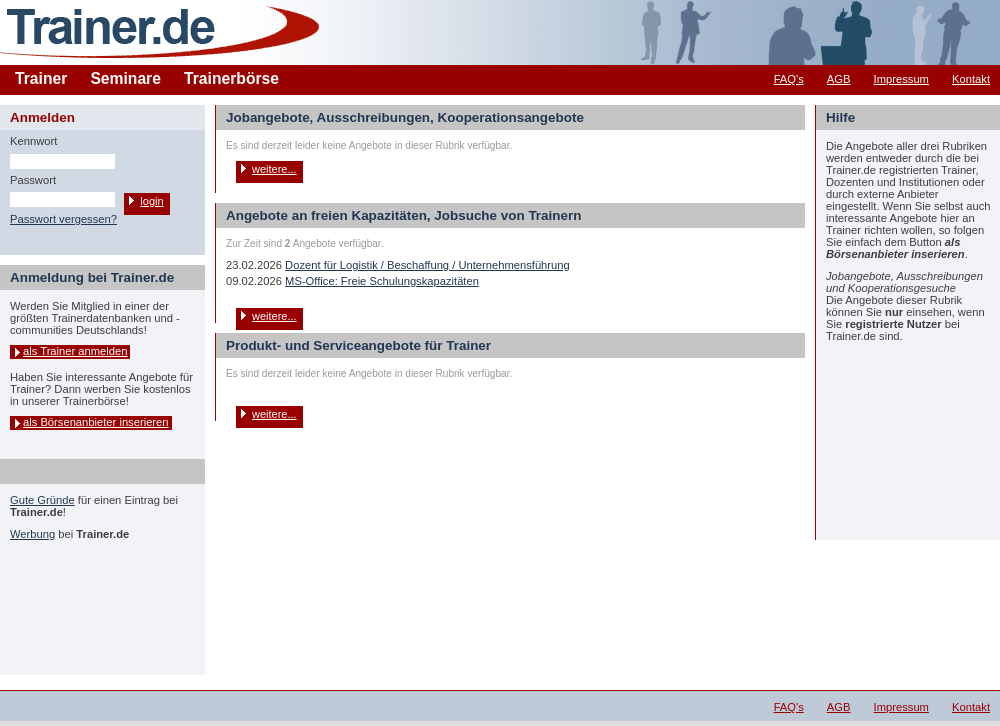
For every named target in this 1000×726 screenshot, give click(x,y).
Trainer (41, 78)
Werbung (32, 534)
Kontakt (971, 79)
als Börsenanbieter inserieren (96, 422)
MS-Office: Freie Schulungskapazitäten (382, 281)
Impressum (901, 79)
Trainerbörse (231, 78)
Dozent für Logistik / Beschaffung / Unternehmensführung (427, 265)
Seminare (125, 78)
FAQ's (789, 79)
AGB (839, 79)
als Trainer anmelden (75, 351)
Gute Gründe (42, 500)
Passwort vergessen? (63, 219)
